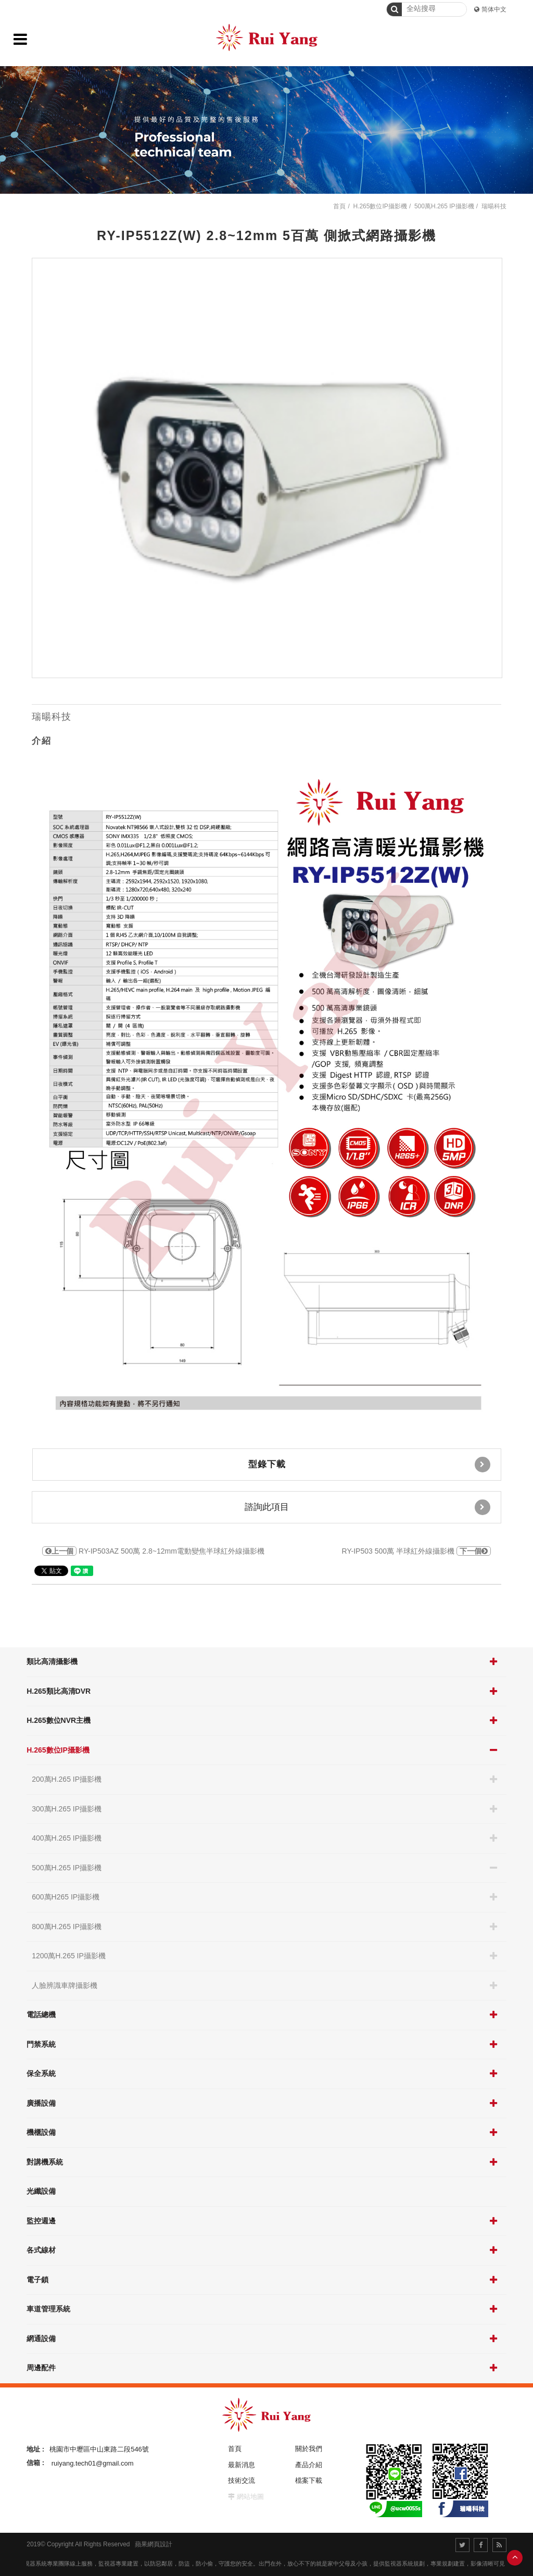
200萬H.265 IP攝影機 (66, 1779)
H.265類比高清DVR (59, 1691)
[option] (267, 468)
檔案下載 (308, 2480)
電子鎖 (37, 2279)
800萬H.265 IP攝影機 (66, 1926)
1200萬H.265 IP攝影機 (69, 1956)
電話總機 (41, 2014)
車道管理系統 (48, 2309)
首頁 (339, 206)
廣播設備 (41, 2103)
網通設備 (41, 2338)
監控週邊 (41, 2221)
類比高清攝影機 (52, 1661)
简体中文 (493, 9)
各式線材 (41, 2250)
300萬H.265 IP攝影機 (66, 1809)
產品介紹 (308, 2465)
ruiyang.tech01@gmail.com (93, 2463)
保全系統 (41, 2073)
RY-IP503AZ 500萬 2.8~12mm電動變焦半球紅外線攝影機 (153, 1551)
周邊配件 (41, 2368)
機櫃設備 (41, 2132)
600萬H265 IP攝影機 (65, 1897)
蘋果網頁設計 (153, 2544)
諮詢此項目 (367, 1507)
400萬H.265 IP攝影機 (66, 1838)
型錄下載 (369, 1464)
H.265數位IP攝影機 (58, 1750)
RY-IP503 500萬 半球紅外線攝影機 (416, 1551)
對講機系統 (45, 2162)
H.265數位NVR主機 (59, 1720)
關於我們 (308, 2449)
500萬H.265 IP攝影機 (66, 1868)
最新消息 (241, 2465)
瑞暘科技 (493, 206)
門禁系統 (41, 2044)
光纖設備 (41, 2191)
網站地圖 (250, 2496)
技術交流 (241, 2480)
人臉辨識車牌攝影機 (64, 1985)
